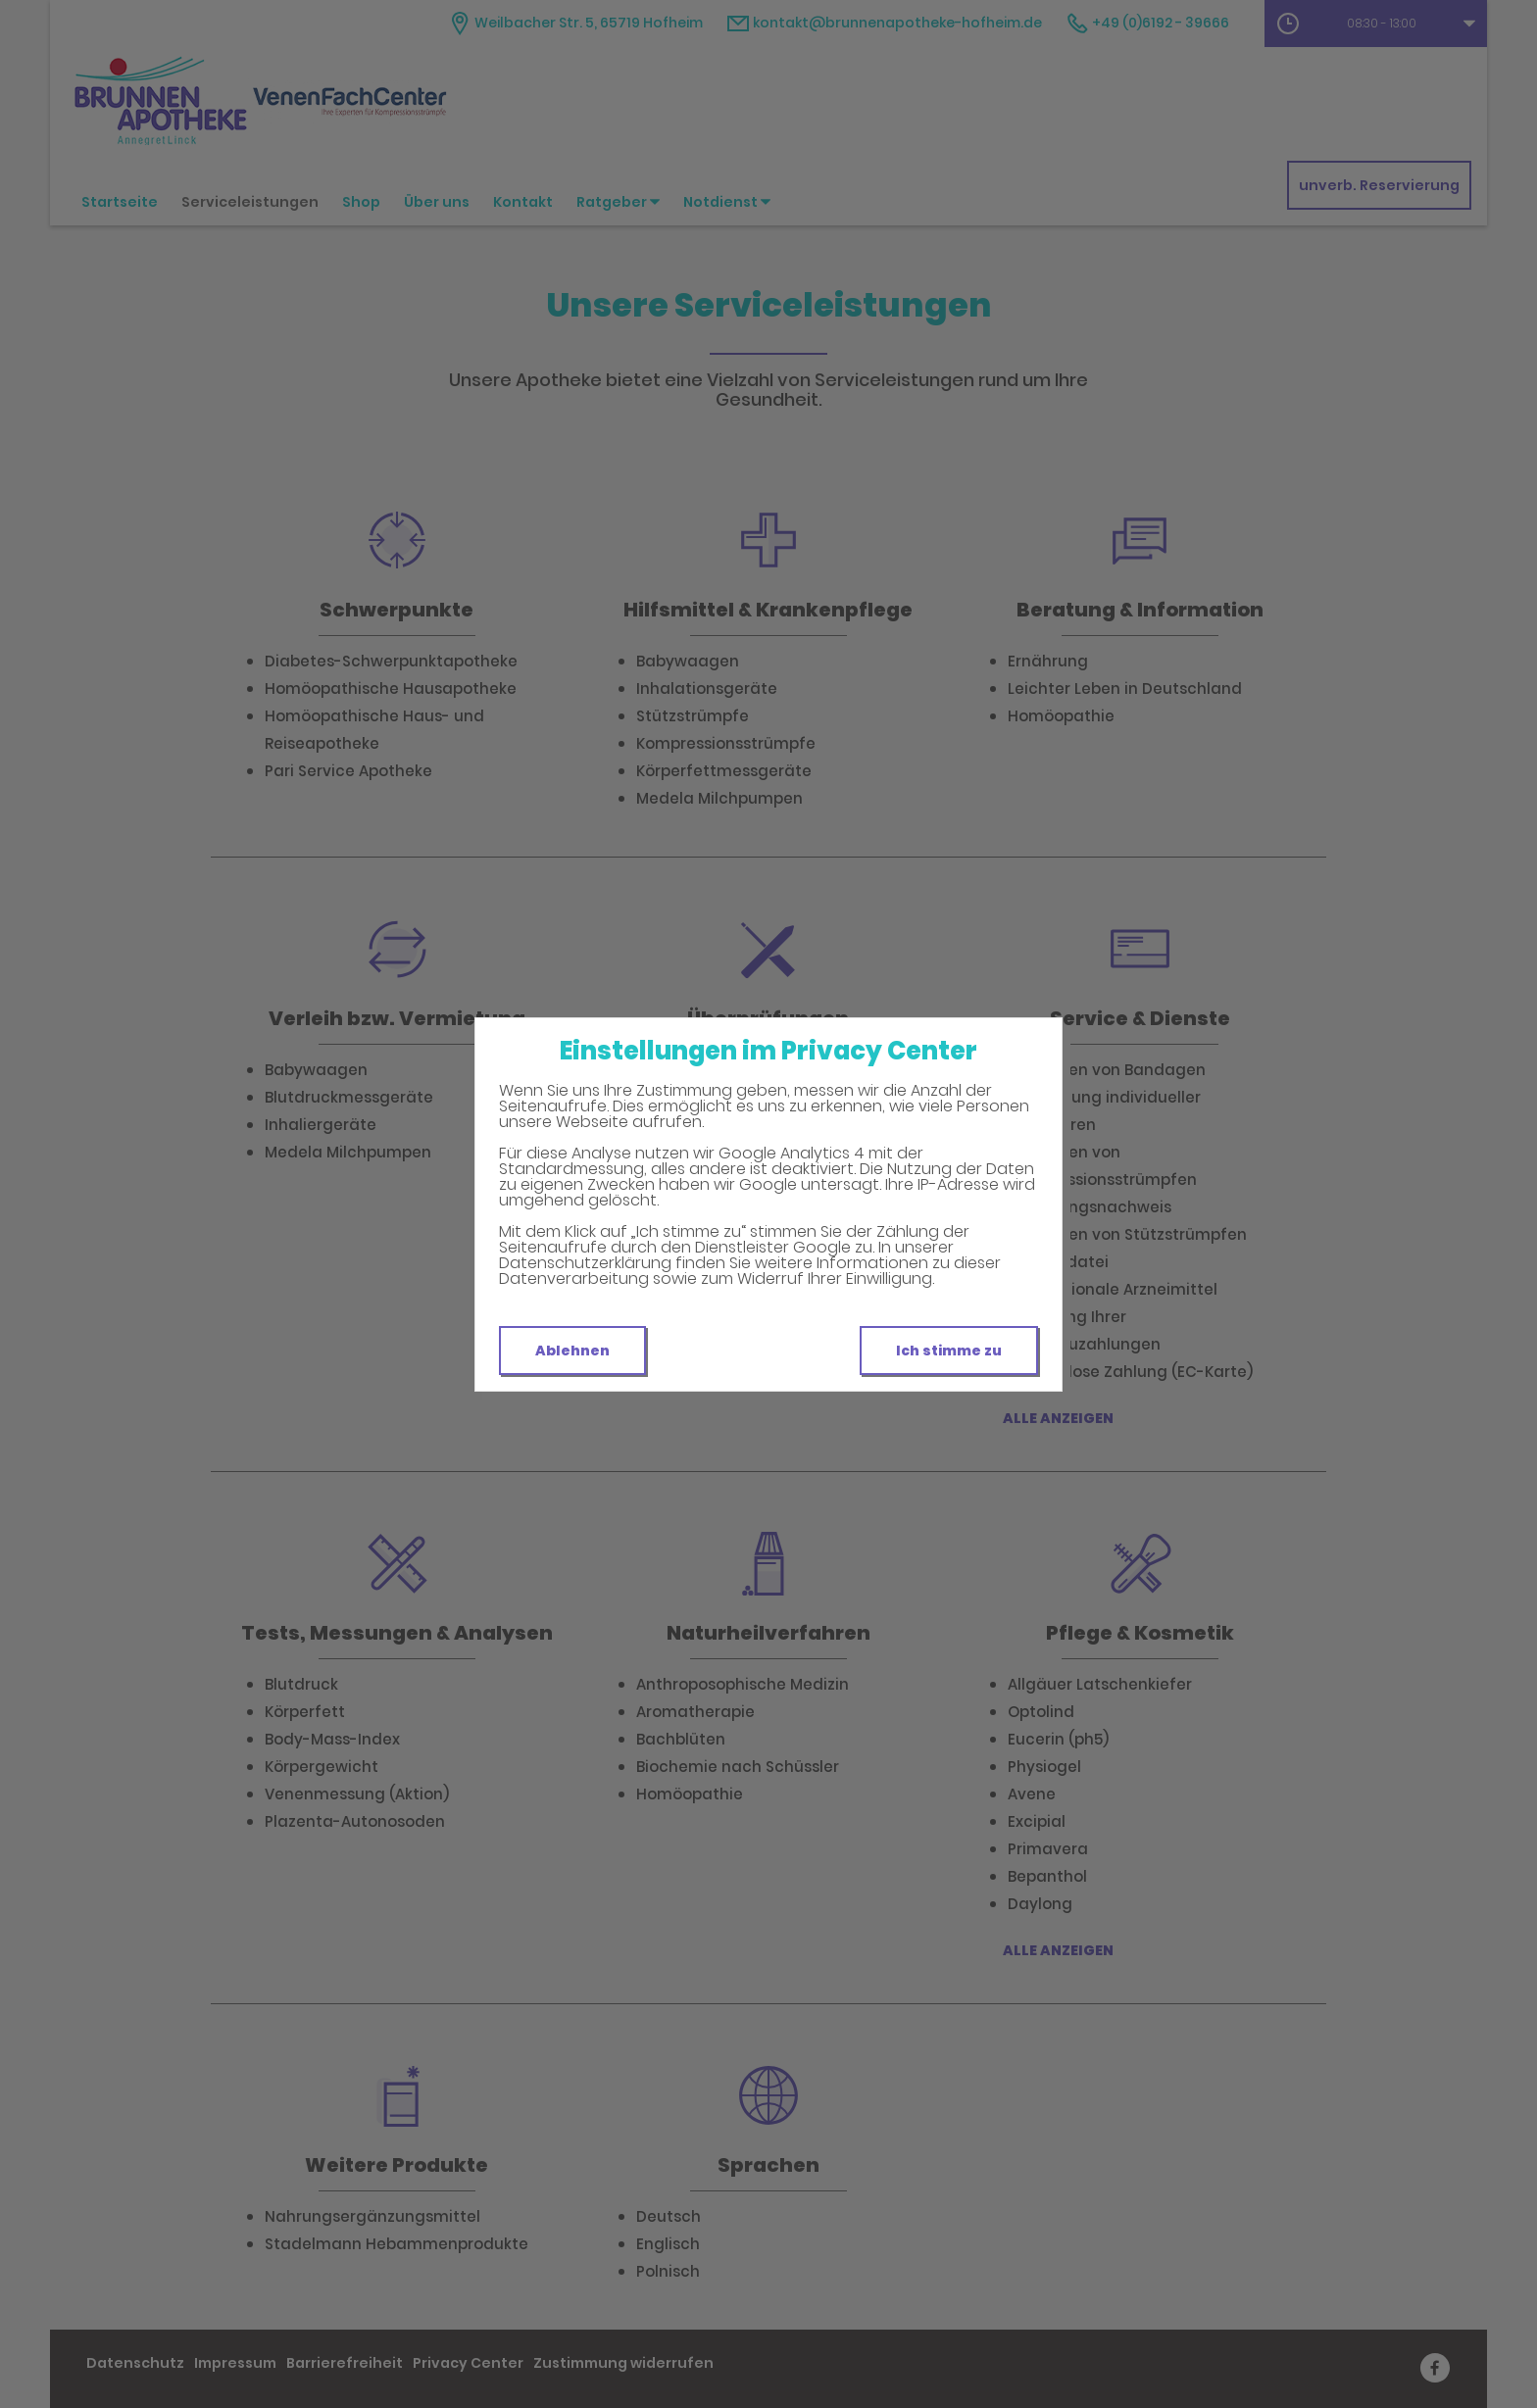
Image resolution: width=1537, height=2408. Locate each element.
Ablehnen (572, 1350)
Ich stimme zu (949, 1350)
